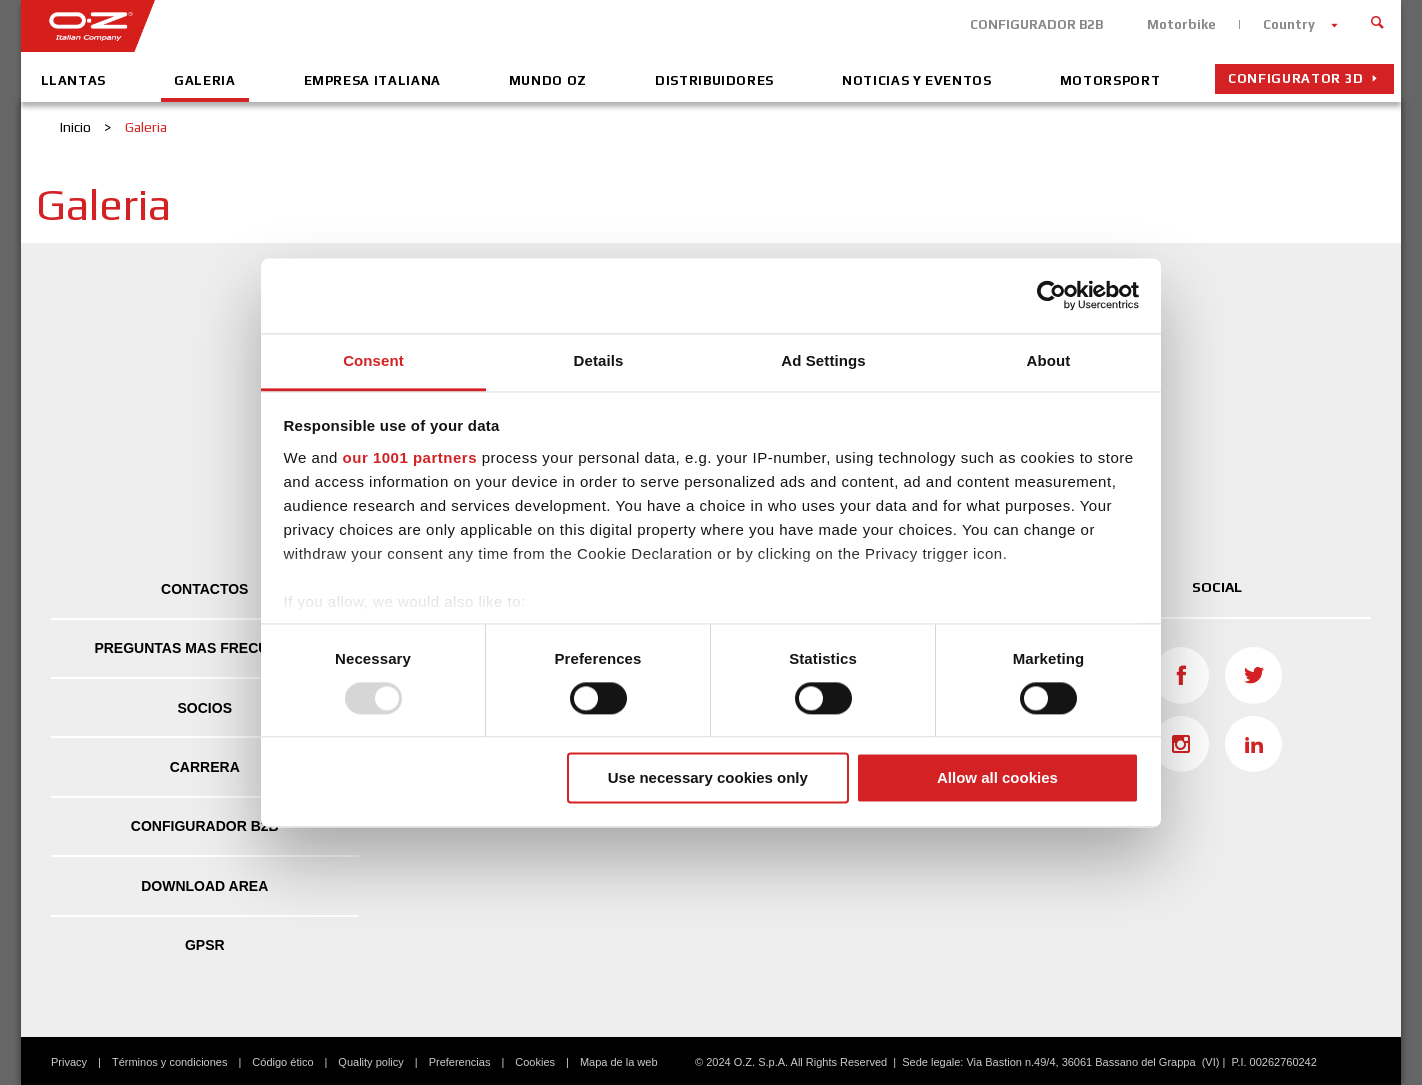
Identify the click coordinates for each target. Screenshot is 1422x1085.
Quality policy (370, 1062)
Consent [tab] (373, 360)
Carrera (205, 767)
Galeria (205, 80)
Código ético (282, 1062)
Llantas (74, 80)
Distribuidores (714, 80)
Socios (205, 708)
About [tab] (1049, 360)
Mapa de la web (619, 1062)
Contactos (204, 589)
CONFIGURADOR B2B (1036, 24)
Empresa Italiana (372, 80)
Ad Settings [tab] (823, 360)
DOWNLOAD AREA (204, 886)
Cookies (535, 1062)
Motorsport (1110, 80)
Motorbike (1181, 24)
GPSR (205, 945)
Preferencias (460, 1062)
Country (1289, 24)
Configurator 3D (1296, 78)
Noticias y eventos (917, 80)
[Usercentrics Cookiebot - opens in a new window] (1051, 295)
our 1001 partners (410, 457)
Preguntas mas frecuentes (204, 648)
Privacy (69, 1062)
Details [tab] (599, 360)
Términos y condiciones (170, 1062)
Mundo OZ (548, 80)
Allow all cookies (997, 778)
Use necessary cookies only (708, 778)
